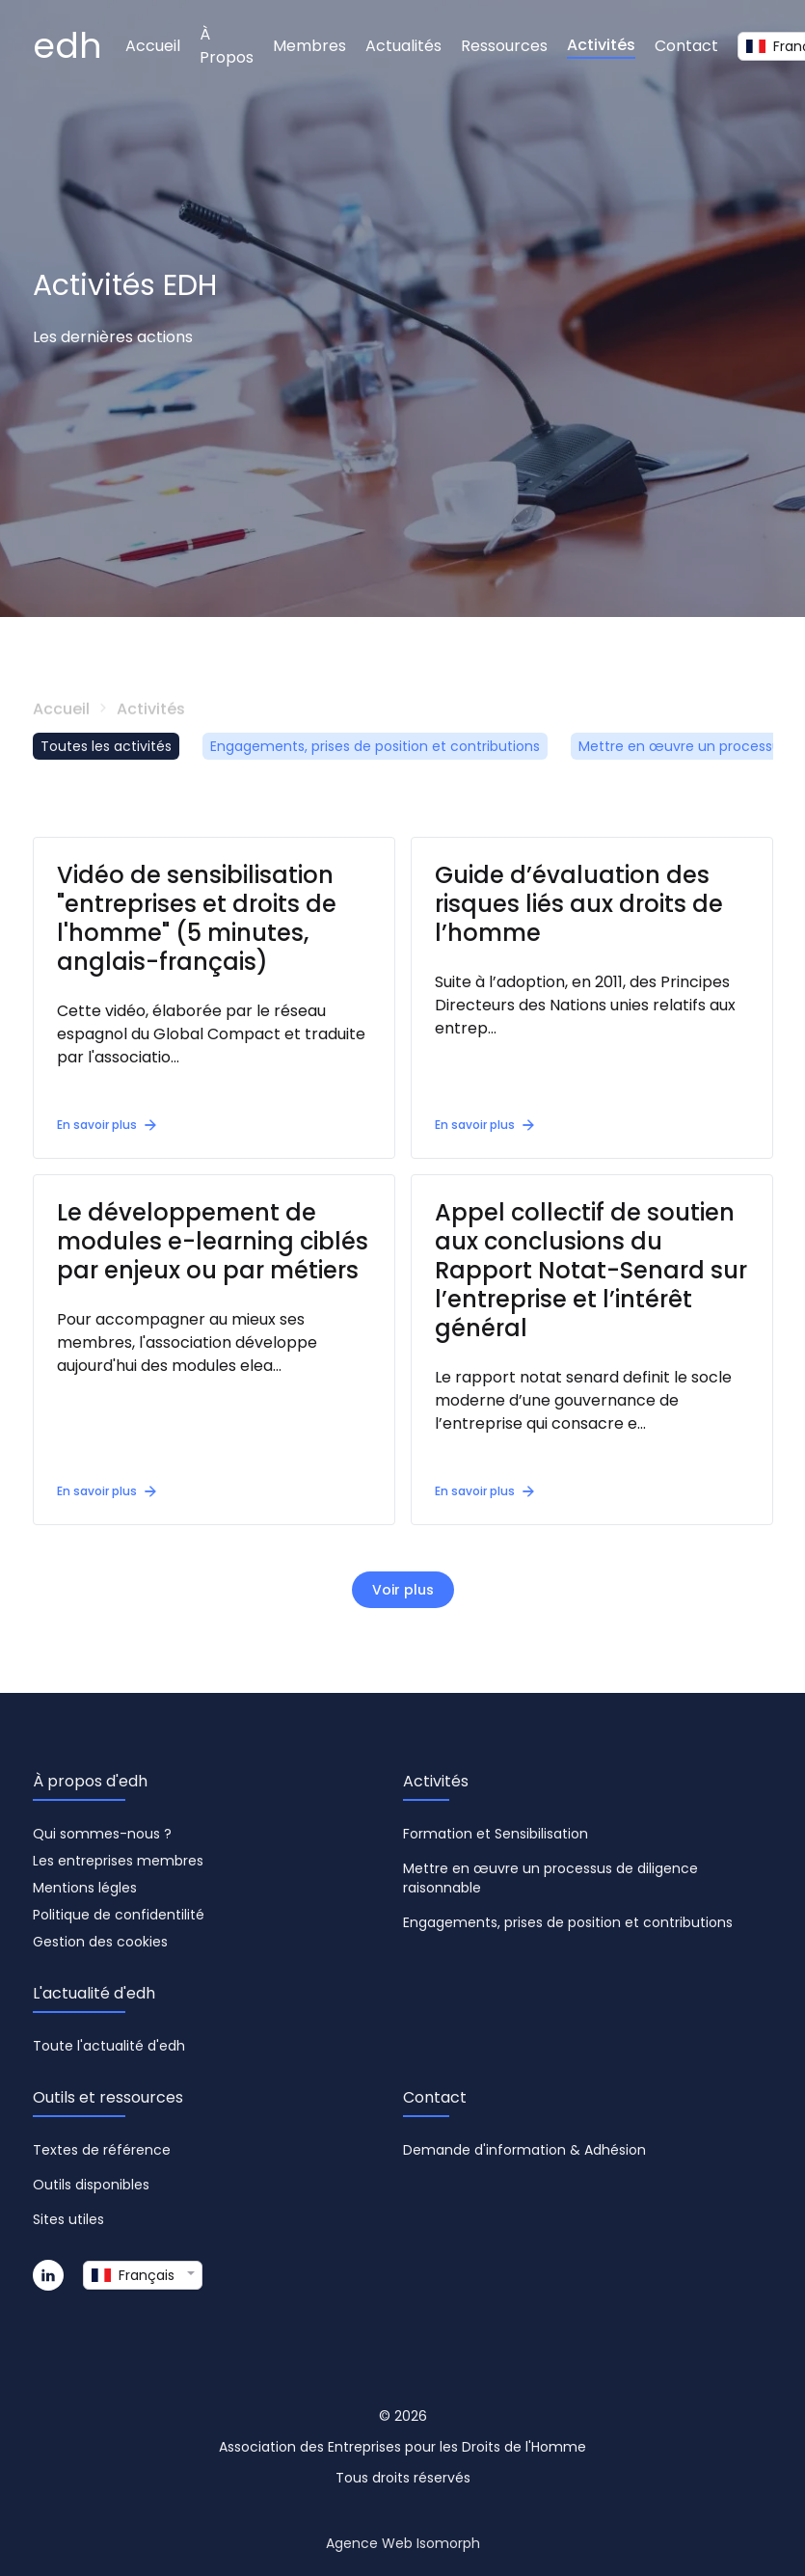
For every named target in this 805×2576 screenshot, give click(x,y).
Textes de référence (102, 2150)
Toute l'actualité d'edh (109, 2045)
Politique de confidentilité (118, 1914)
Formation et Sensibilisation (495, 1833)
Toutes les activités (106, 746)
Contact (686, 46)
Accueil (152, 46)
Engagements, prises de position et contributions (375, 746)
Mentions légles (85, 1887)
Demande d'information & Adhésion (524, 2150)
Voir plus (403, 1589)
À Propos (227, 45)
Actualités (403, 46)
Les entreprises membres (118, 1860)
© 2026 (403, 2416)
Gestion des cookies (100, 1941)
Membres (309, 46)
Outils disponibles (91, 2184)
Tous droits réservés (402, 2477)
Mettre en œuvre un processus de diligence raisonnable (550, 1878)
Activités (601, 45)
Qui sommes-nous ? (102, 1833)
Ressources (504, 46)
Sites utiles (68, 2219)
